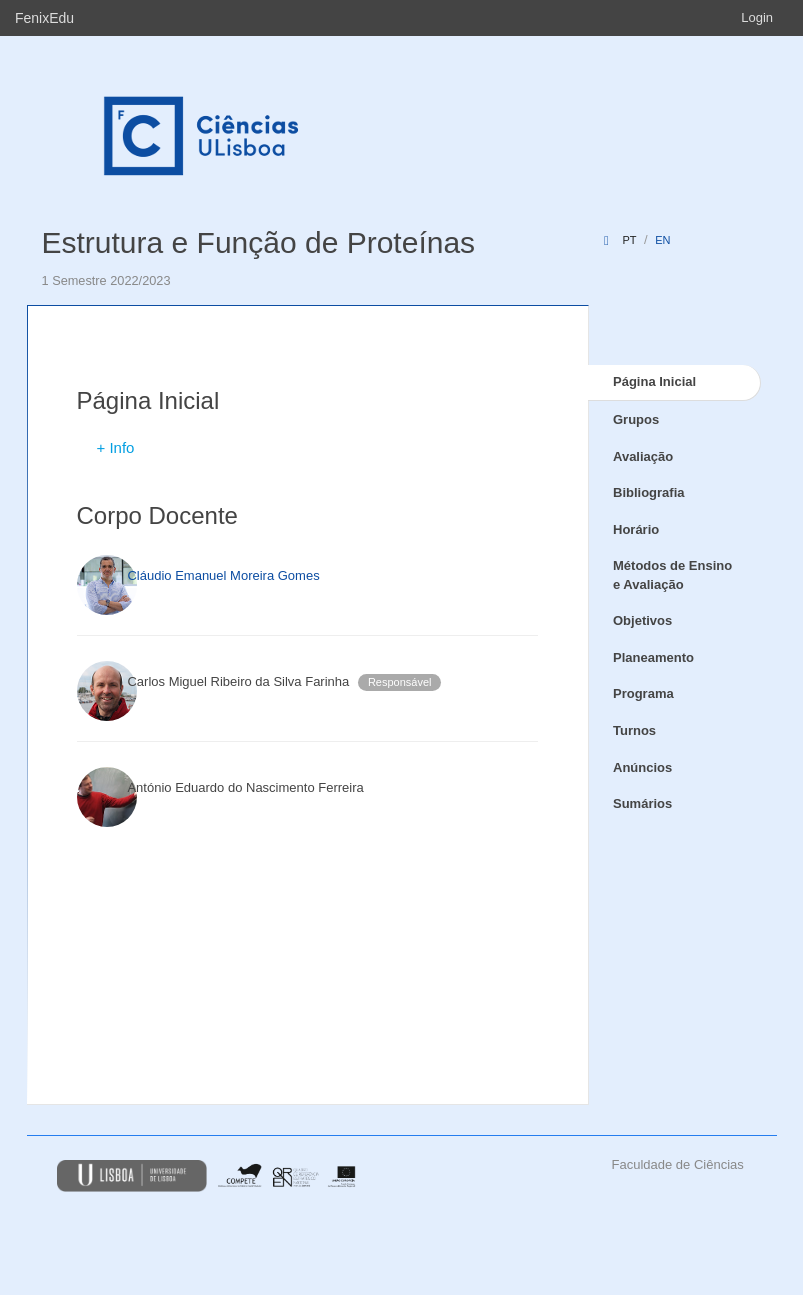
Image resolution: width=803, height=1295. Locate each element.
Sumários (642, 803)
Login (757, 17)
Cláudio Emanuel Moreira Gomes (223, 575)
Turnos (634, 730)
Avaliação (643, 456)
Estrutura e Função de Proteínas (259, 242)
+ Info (116, 447)
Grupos (636, 419)
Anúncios (642, 767)
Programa (643, 693)
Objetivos (642, 620)
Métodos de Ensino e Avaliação (672, 575)
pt (629, 240)
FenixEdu (44, 18)
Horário (636, 529)
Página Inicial (654, 381)
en (662, 240)
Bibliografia (649, 492)
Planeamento (653, 657)
